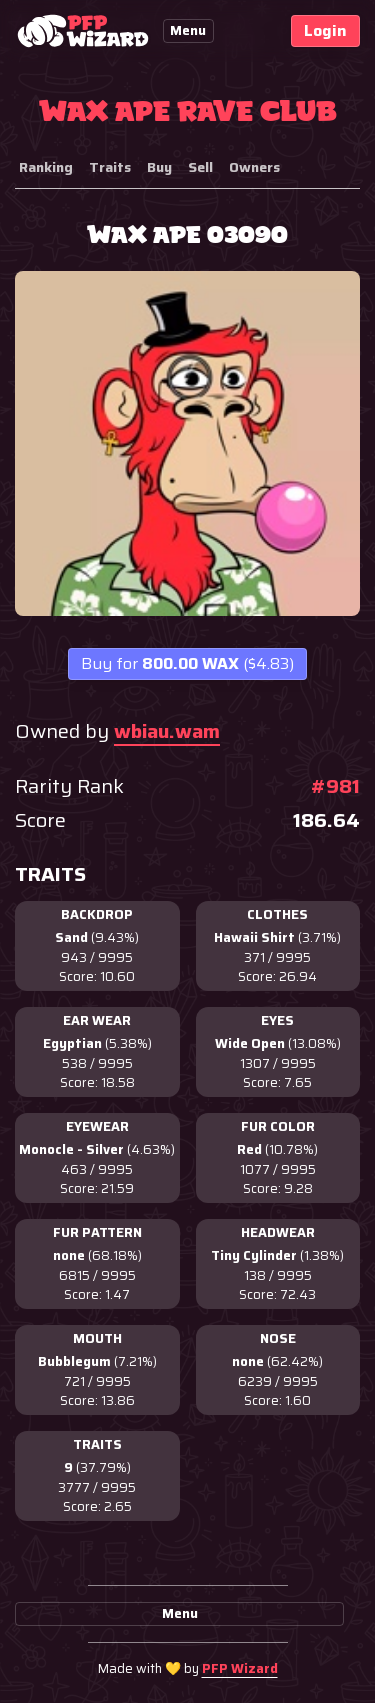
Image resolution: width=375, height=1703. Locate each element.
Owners (254, 167)
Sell (200, 167)
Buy (159, 167)
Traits (110, 167)
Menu (188, 30)
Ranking (46, 167)
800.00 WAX (187, 663)
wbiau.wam (167, 731)
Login (325, 30)
